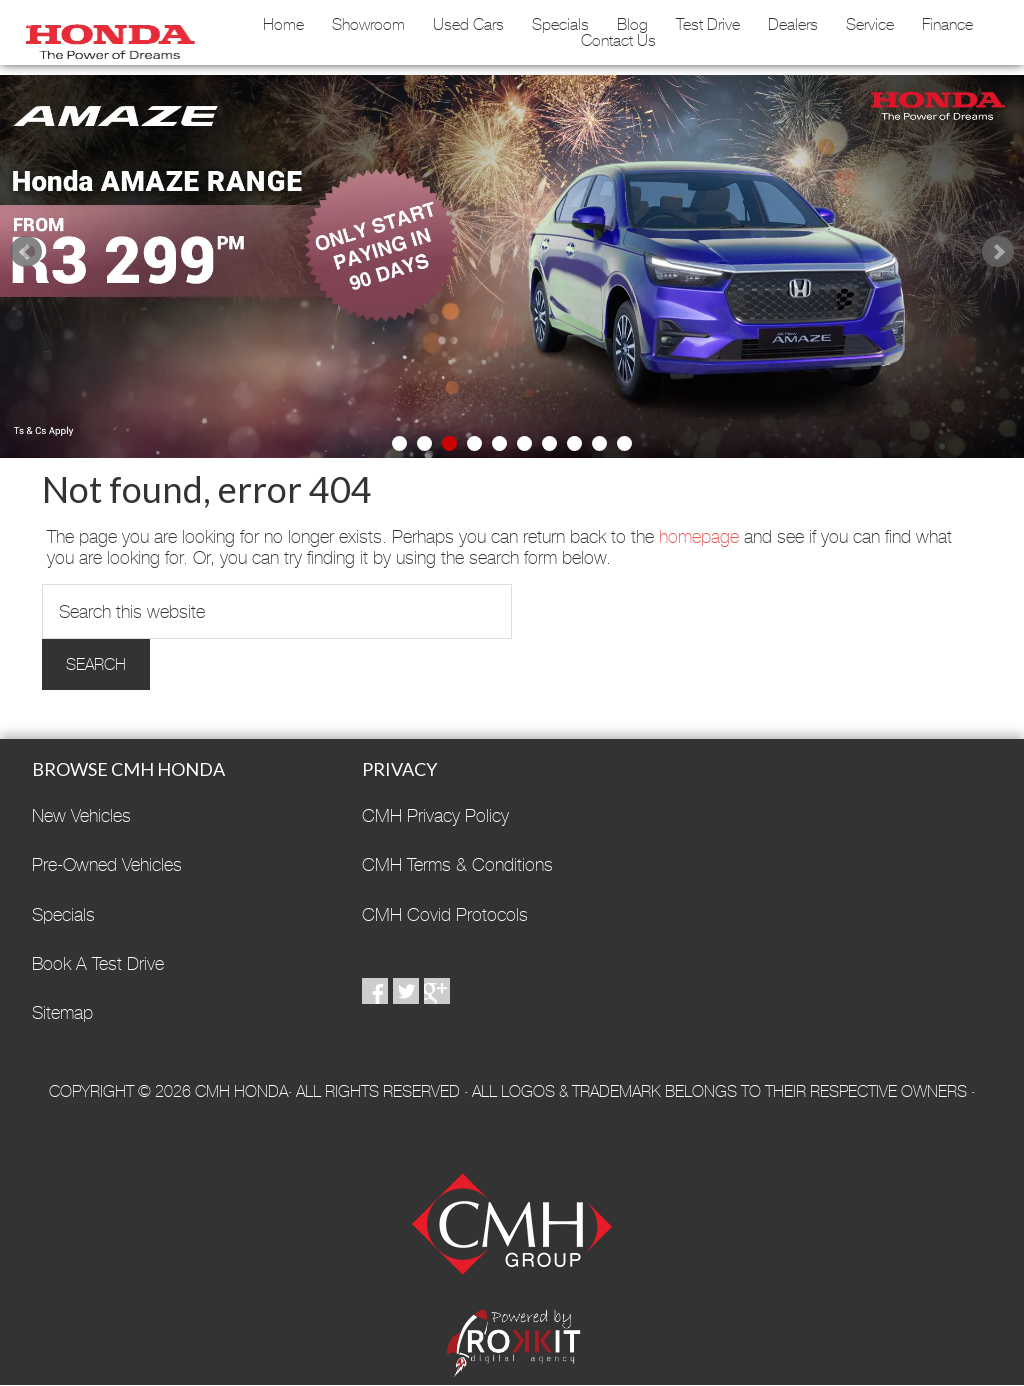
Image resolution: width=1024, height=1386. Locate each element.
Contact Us (618, 41)
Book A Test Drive (98, 963)
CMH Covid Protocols (445, 914)
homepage (699, 536)
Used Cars (468, 25)
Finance (947, 25)
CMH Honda (106, 35)
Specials (560, 25)
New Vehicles (81, 815)
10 (624, 443)
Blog (632, 25)
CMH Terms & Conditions (457, 864)
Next (998, 252)
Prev (26, 252)
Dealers (793, 25)
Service (870, 25)
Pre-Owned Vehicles (107, 864)
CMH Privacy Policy (435, 815)
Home (283, 25)
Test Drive (708, 25)
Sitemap (62, 1012)
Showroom (368, 25)
